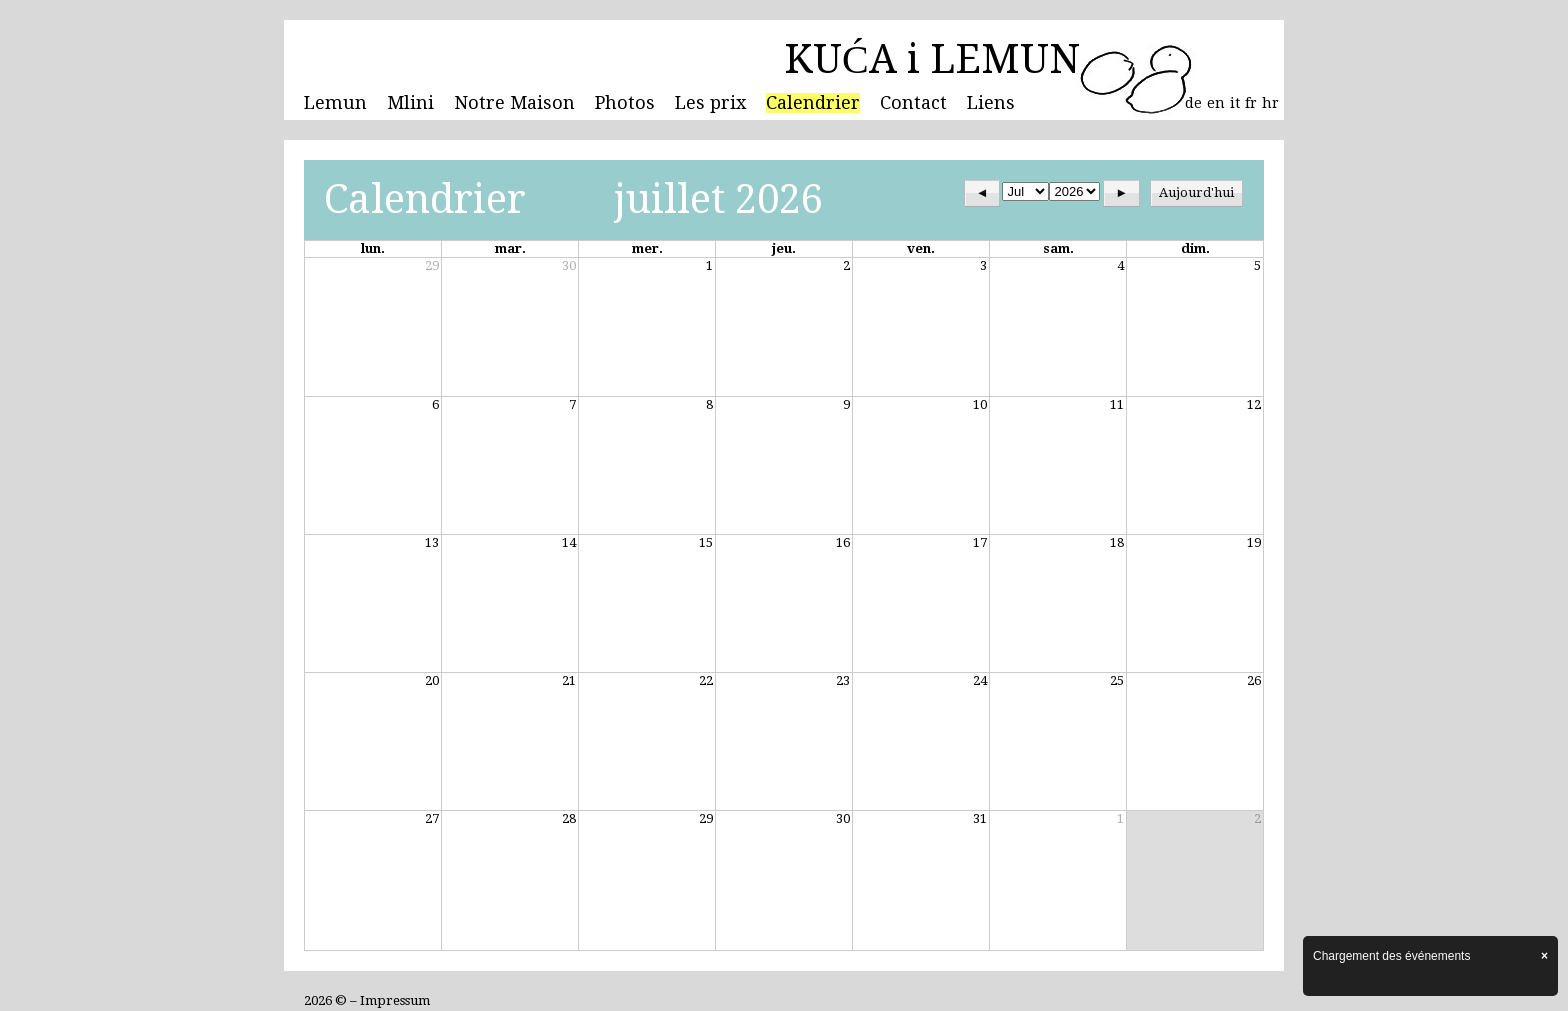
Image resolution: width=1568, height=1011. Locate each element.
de (1193, 103)
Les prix (710, 103)
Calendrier (813, 103)
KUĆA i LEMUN (932, 59)
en (1216, 103)
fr (1251, 103)
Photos (625, 103)
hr (1270, 103)
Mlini (410, 103)
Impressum (395, 1000)
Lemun (335, 103)
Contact (913, 103)
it (1235, 103)
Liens (991, 103)
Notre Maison (514, 103)
